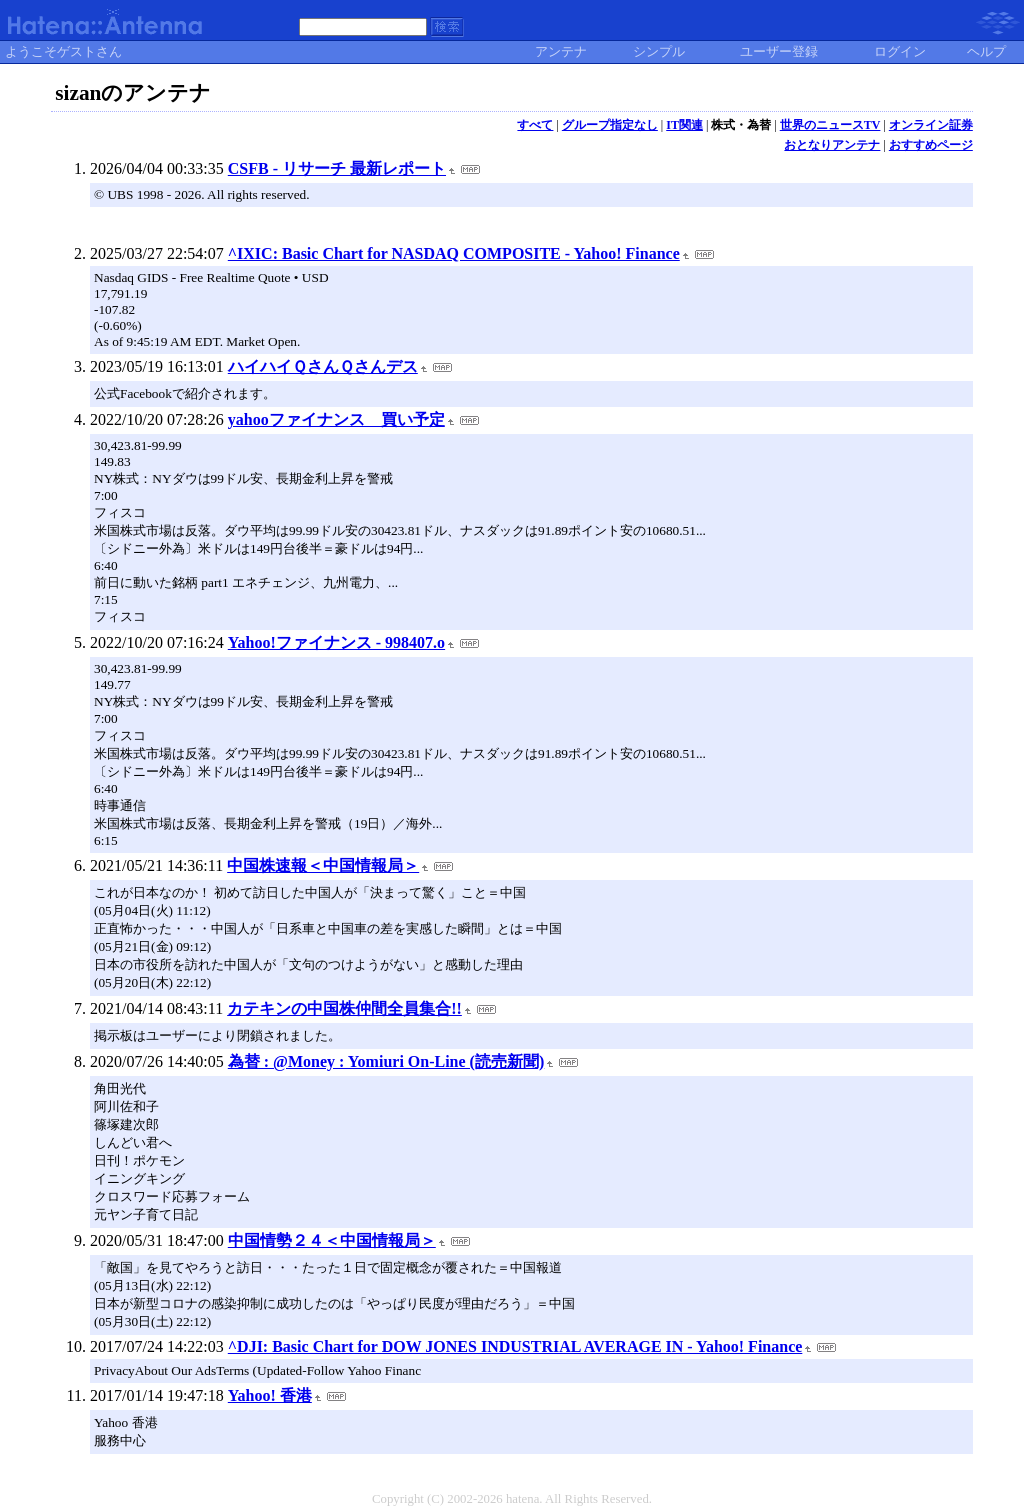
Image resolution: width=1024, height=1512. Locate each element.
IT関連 (684, 125)
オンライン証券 (931, 125)
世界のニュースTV (830, 125)
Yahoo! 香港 (270, 1395)
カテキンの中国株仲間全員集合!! (344, 1008)
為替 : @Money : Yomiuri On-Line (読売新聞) (386, 1061)
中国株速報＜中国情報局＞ (323, 865)
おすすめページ (931, 145)
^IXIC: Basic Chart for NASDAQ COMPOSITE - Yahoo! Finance (454, 253)
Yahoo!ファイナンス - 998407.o (336, 642)
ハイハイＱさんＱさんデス (323, 366)
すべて (535, 125)
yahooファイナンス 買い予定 (336, 419)
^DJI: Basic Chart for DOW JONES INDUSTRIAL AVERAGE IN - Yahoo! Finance (515, 1346)
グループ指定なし (610, 125)
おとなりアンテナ (832, 145)
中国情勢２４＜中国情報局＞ (332, 1240)
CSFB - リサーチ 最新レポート (337, 168)
